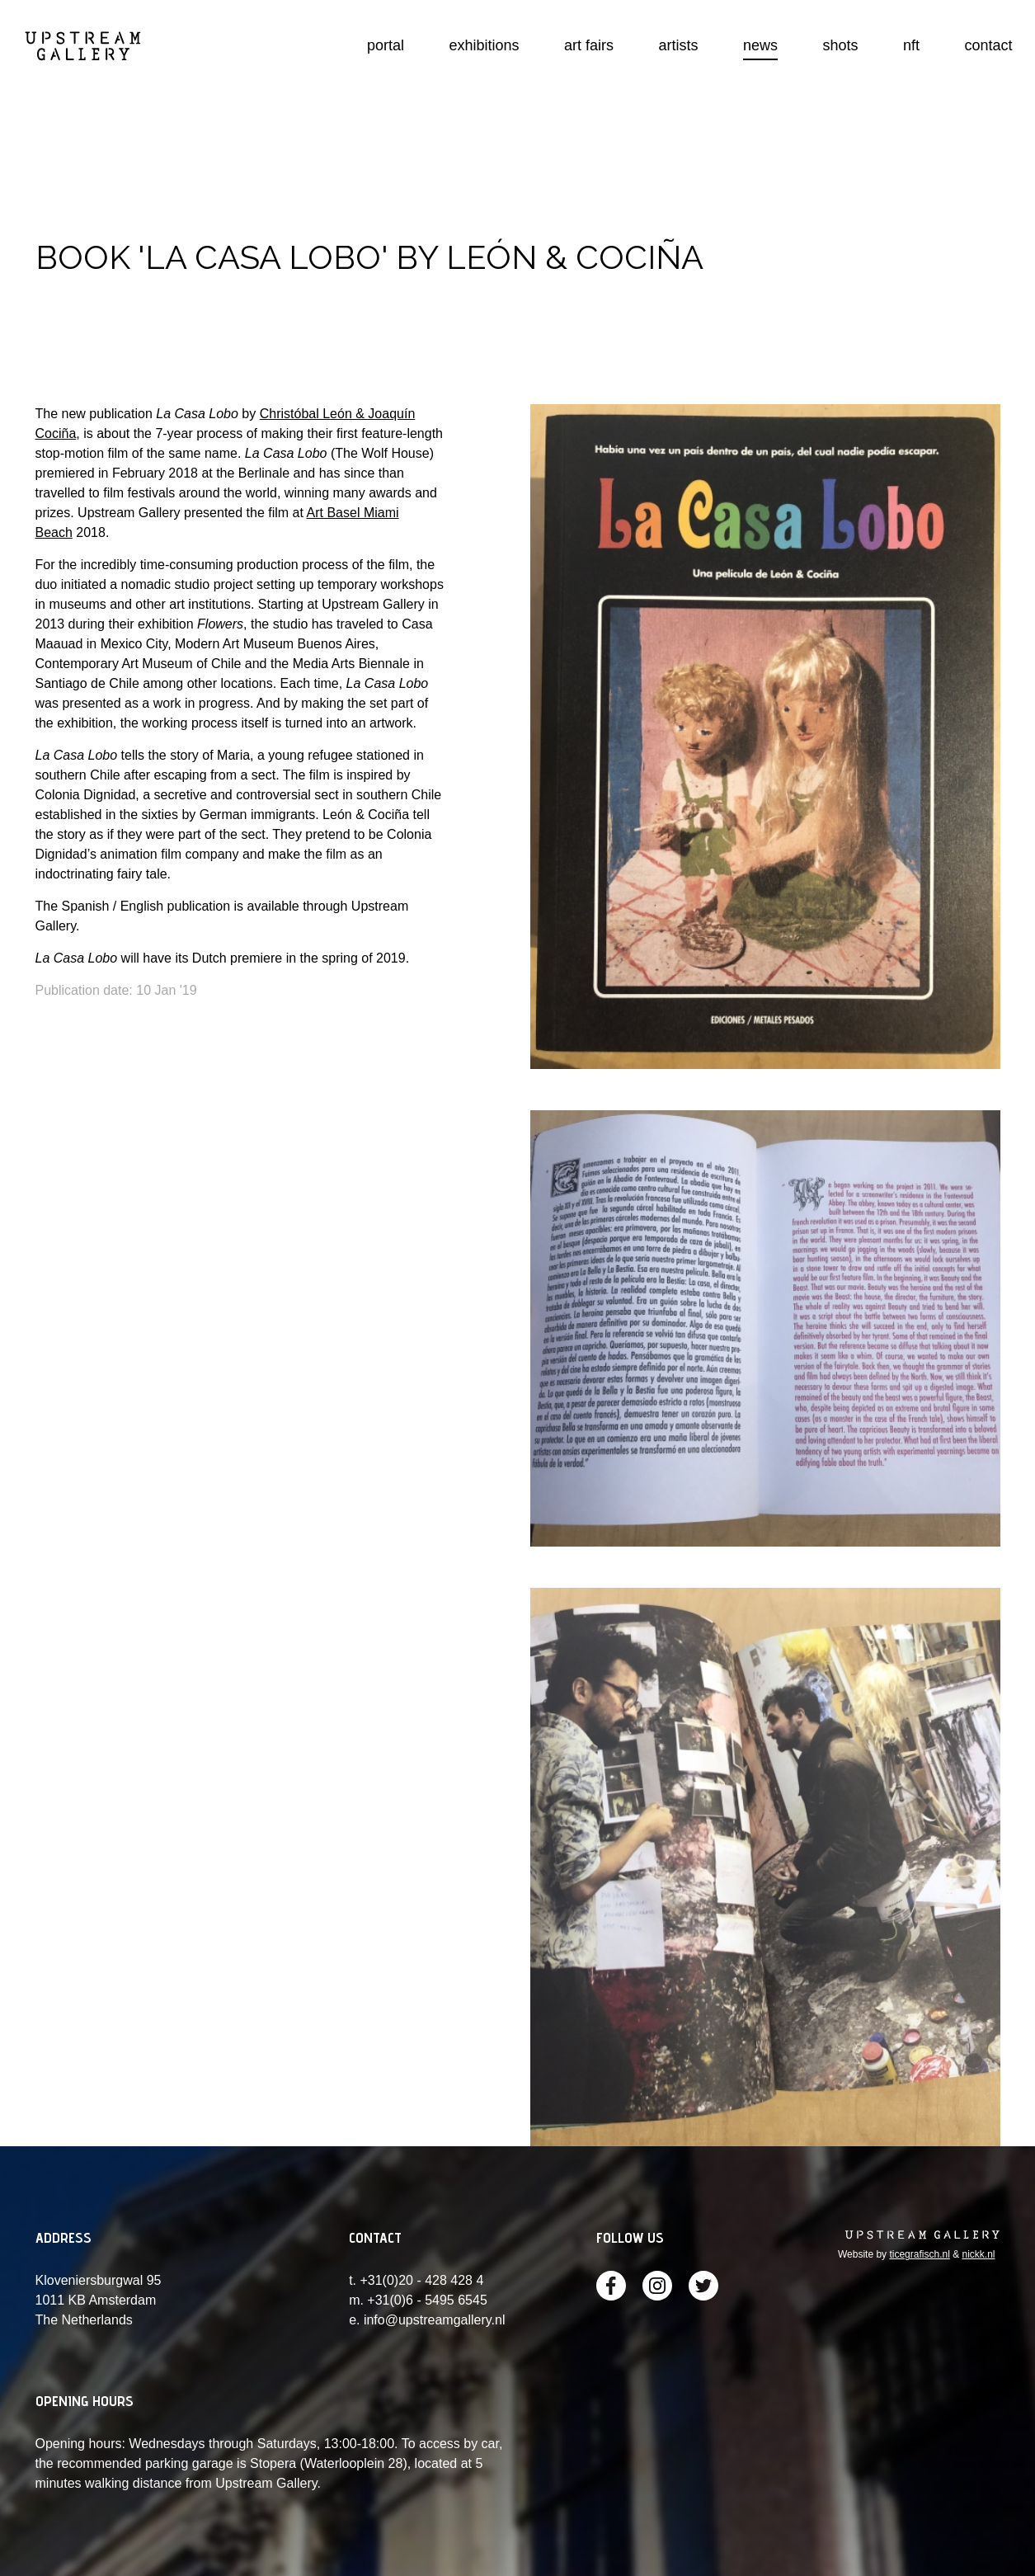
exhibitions (484, 45)
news (760, 45)
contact (988, 45)
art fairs (589, 45)
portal (385, 45)
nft (911, 45)
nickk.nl (978, 2254)
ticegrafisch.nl (919, 2254)
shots (841, 45)
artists (679, 45)
